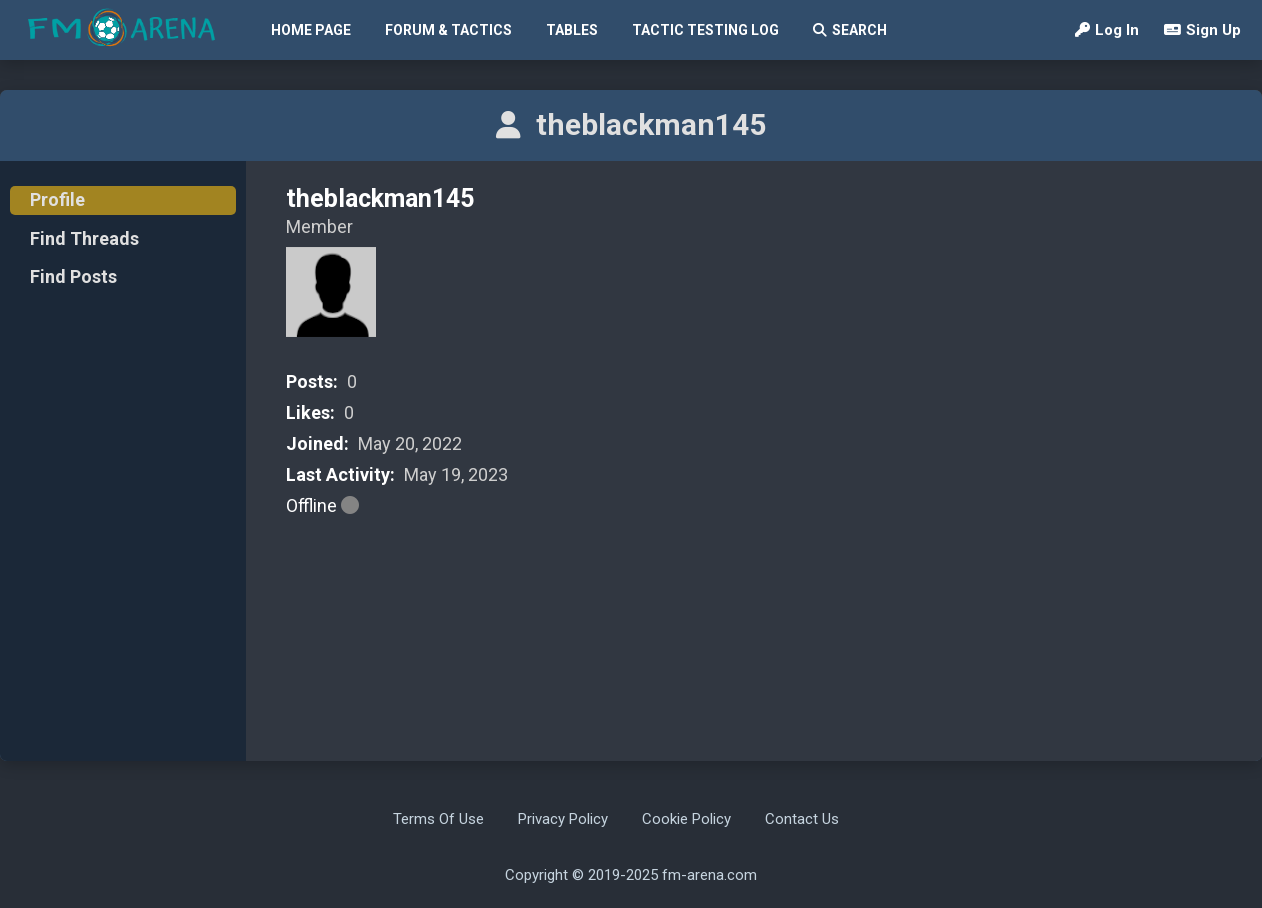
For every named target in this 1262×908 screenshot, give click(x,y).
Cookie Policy (686, 819)
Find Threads (84, 238)
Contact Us (802, 819)
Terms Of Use (438, 819)
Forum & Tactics (448, 30)
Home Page (311, 30)
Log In (1107, 30)
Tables (572, 30)
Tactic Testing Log (705, 30)
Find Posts (73, 276)
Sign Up (1202, 30)
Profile (57, 199)
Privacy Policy (563, 819)
